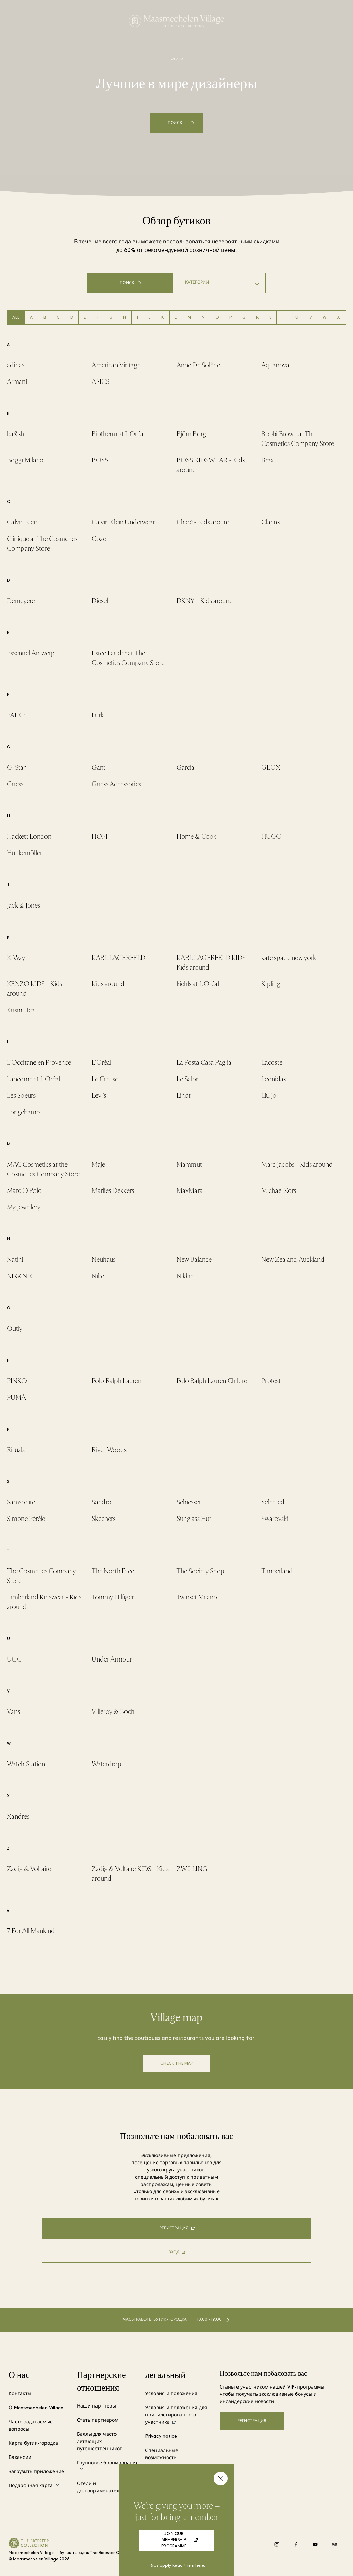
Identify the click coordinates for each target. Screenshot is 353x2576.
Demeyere (21, 600)
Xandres (18, 1816)
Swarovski (274, 1518)
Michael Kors (278, 1190)
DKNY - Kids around (204, 600)
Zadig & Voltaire (29, 1868)
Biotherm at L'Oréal (118, 434)
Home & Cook (196, 836)
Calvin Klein (23, 522)
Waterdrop (106, 1764)
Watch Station (26, 1764)
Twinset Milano (196, 1597)
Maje (98, 1164)
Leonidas (273, 1079)
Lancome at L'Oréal (33, 1079)
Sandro (101, 1502)
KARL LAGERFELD (118, 957)
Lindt (183, 1095)
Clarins (270, 522)
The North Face (113, 1571)
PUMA (16, 1397)
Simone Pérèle (26, 1518)
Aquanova (275, 365)
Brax (267, 460)
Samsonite (21, 1502)
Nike (98, 1276)
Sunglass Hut (193, 1518)
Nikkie (184, 1276)
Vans (13, 1711)
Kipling (270, 984)
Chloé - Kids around (203, 522)
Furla (98, 715)
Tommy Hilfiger (113, 1597)
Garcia (185, 767)
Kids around (108, 984)
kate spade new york (288, 957)
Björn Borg (191, 434)
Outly (14, 1328)
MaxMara (189, 1190)
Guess (15, 784)
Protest (271, 1381)
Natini (15, 1259)
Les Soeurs (21, 1095)
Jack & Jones (23, 905)
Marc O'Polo (24, 1190)
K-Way (16, 957)
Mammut (189, 1164)
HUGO (271, 836)
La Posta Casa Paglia (203, 1062)
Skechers (103, 1518)
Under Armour (112, 1659)
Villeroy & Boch (113, 1711)
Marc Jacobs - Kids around (297, 1164)
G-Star (16, 767)
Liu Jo (268, 1095)
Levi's (99, 1095)
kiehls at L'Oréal (197, 984)
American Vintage (116, 365)
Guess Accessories (116, 784)
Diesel (100, 600)
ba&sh (15, 434)
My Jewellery (23, 1207)
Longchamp (23, 1112)
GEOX (270, 767)
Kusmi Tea (21, 1010)
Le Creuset (106, 1079)
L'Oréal (101, 1062)
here (199, 2566)
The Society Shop (200, 1571)
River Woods (109, 1449)
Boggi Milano (25, 460)
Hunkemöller (24, 853)
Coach (101, 538)
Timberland (277, 1571)
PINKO (17, 1381)
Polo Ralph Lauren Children (213, 1381)
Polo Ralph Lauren (116, 1381)
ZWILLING (192, 1868)
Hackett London (29, 836)
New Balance (194, 1259)
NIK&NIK (20, 1276)
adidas (15, 365)
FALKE (16, 715)
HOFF (100, 836)
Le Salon (188, 1079)
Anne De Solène (198, 365)
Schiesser (188, 1502)
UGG (14, 1659)
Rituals (16, 1449)
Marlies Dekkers (113, 1190)
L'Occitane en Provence (39, 1062)
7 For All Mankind (31, 1930)
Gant (98, 767)
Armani (17, 381)
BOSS (100, 460)
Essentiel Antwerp (31, 653)
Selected (272, 1502)
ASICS (100, 381)
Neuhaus (103, 1259)
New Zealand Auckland (292, 1259)
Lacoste (271, 1062)
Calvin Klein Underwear (123, 522)
